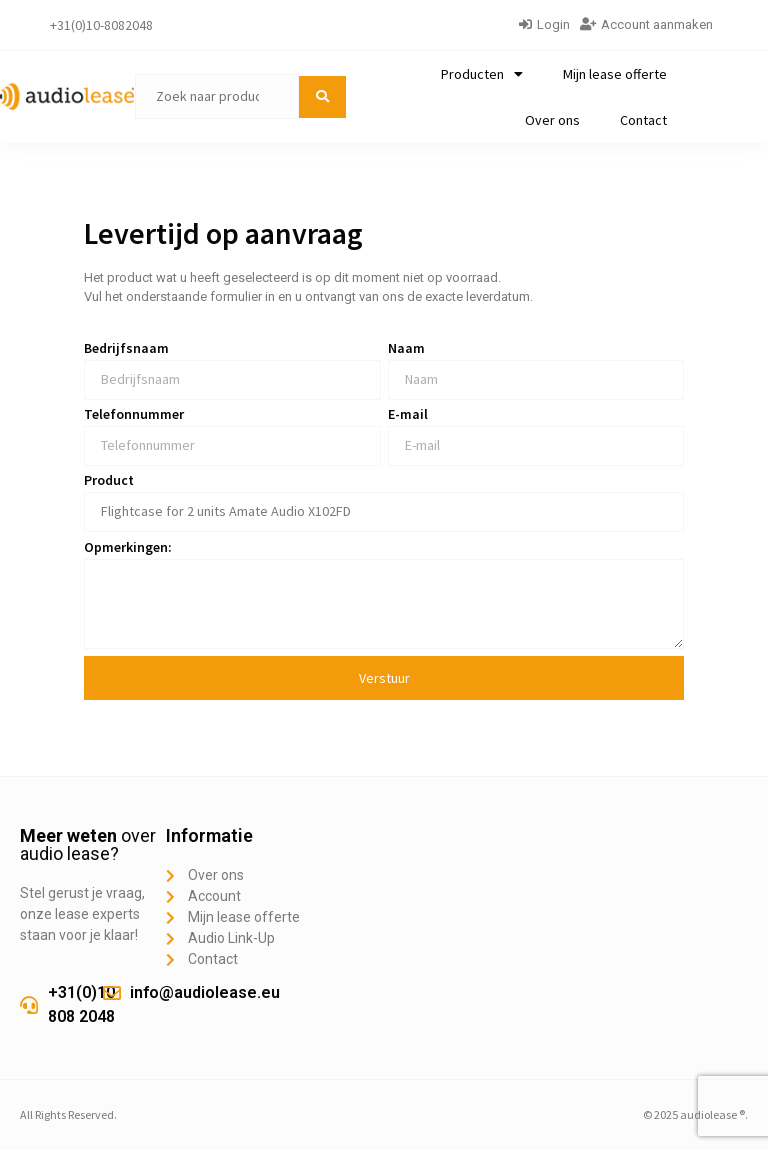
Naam (406, 349)
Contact (643, 120)
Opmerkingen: (128, 548)
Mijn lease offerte (615, 74)
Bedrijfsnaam (126, 349)
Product (109, 481)
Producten (482, 74)
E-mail (408, 415)
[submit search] (322, 97)
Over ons (552, 120)
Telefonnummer (134, 415)
